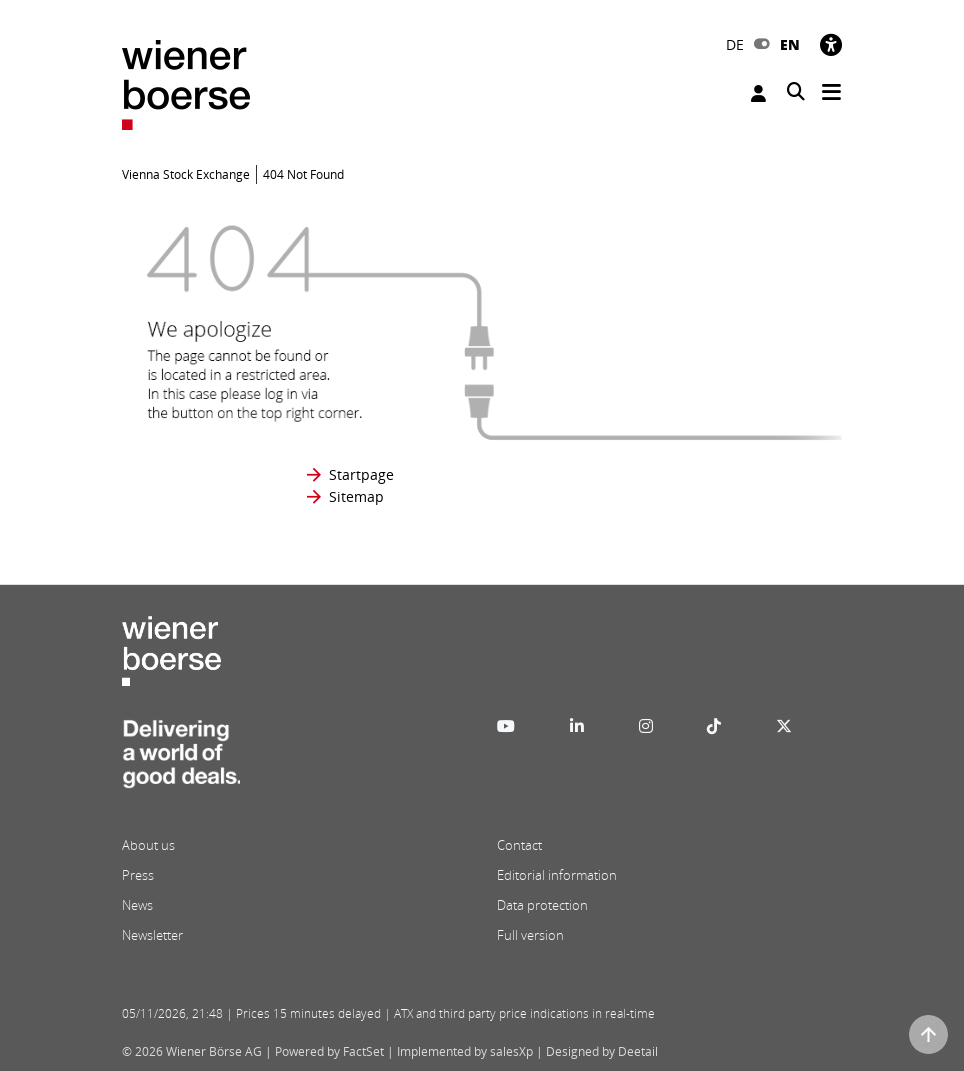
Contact (519, 845)
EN (790, 44)
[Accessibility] (831, 44)
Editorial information (557, 875)
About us (148, 845)
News (137, 905)
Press (138, 875)
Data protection (542, 905)
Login (758, 93)
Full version (530, 935)
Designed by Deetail (602, 1051)
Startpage (361, 474)
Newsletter (152, 935)
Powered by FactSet (329, 1051)
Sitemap (356, 496)
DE (735, 44)
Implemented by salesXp (465, 1051)
